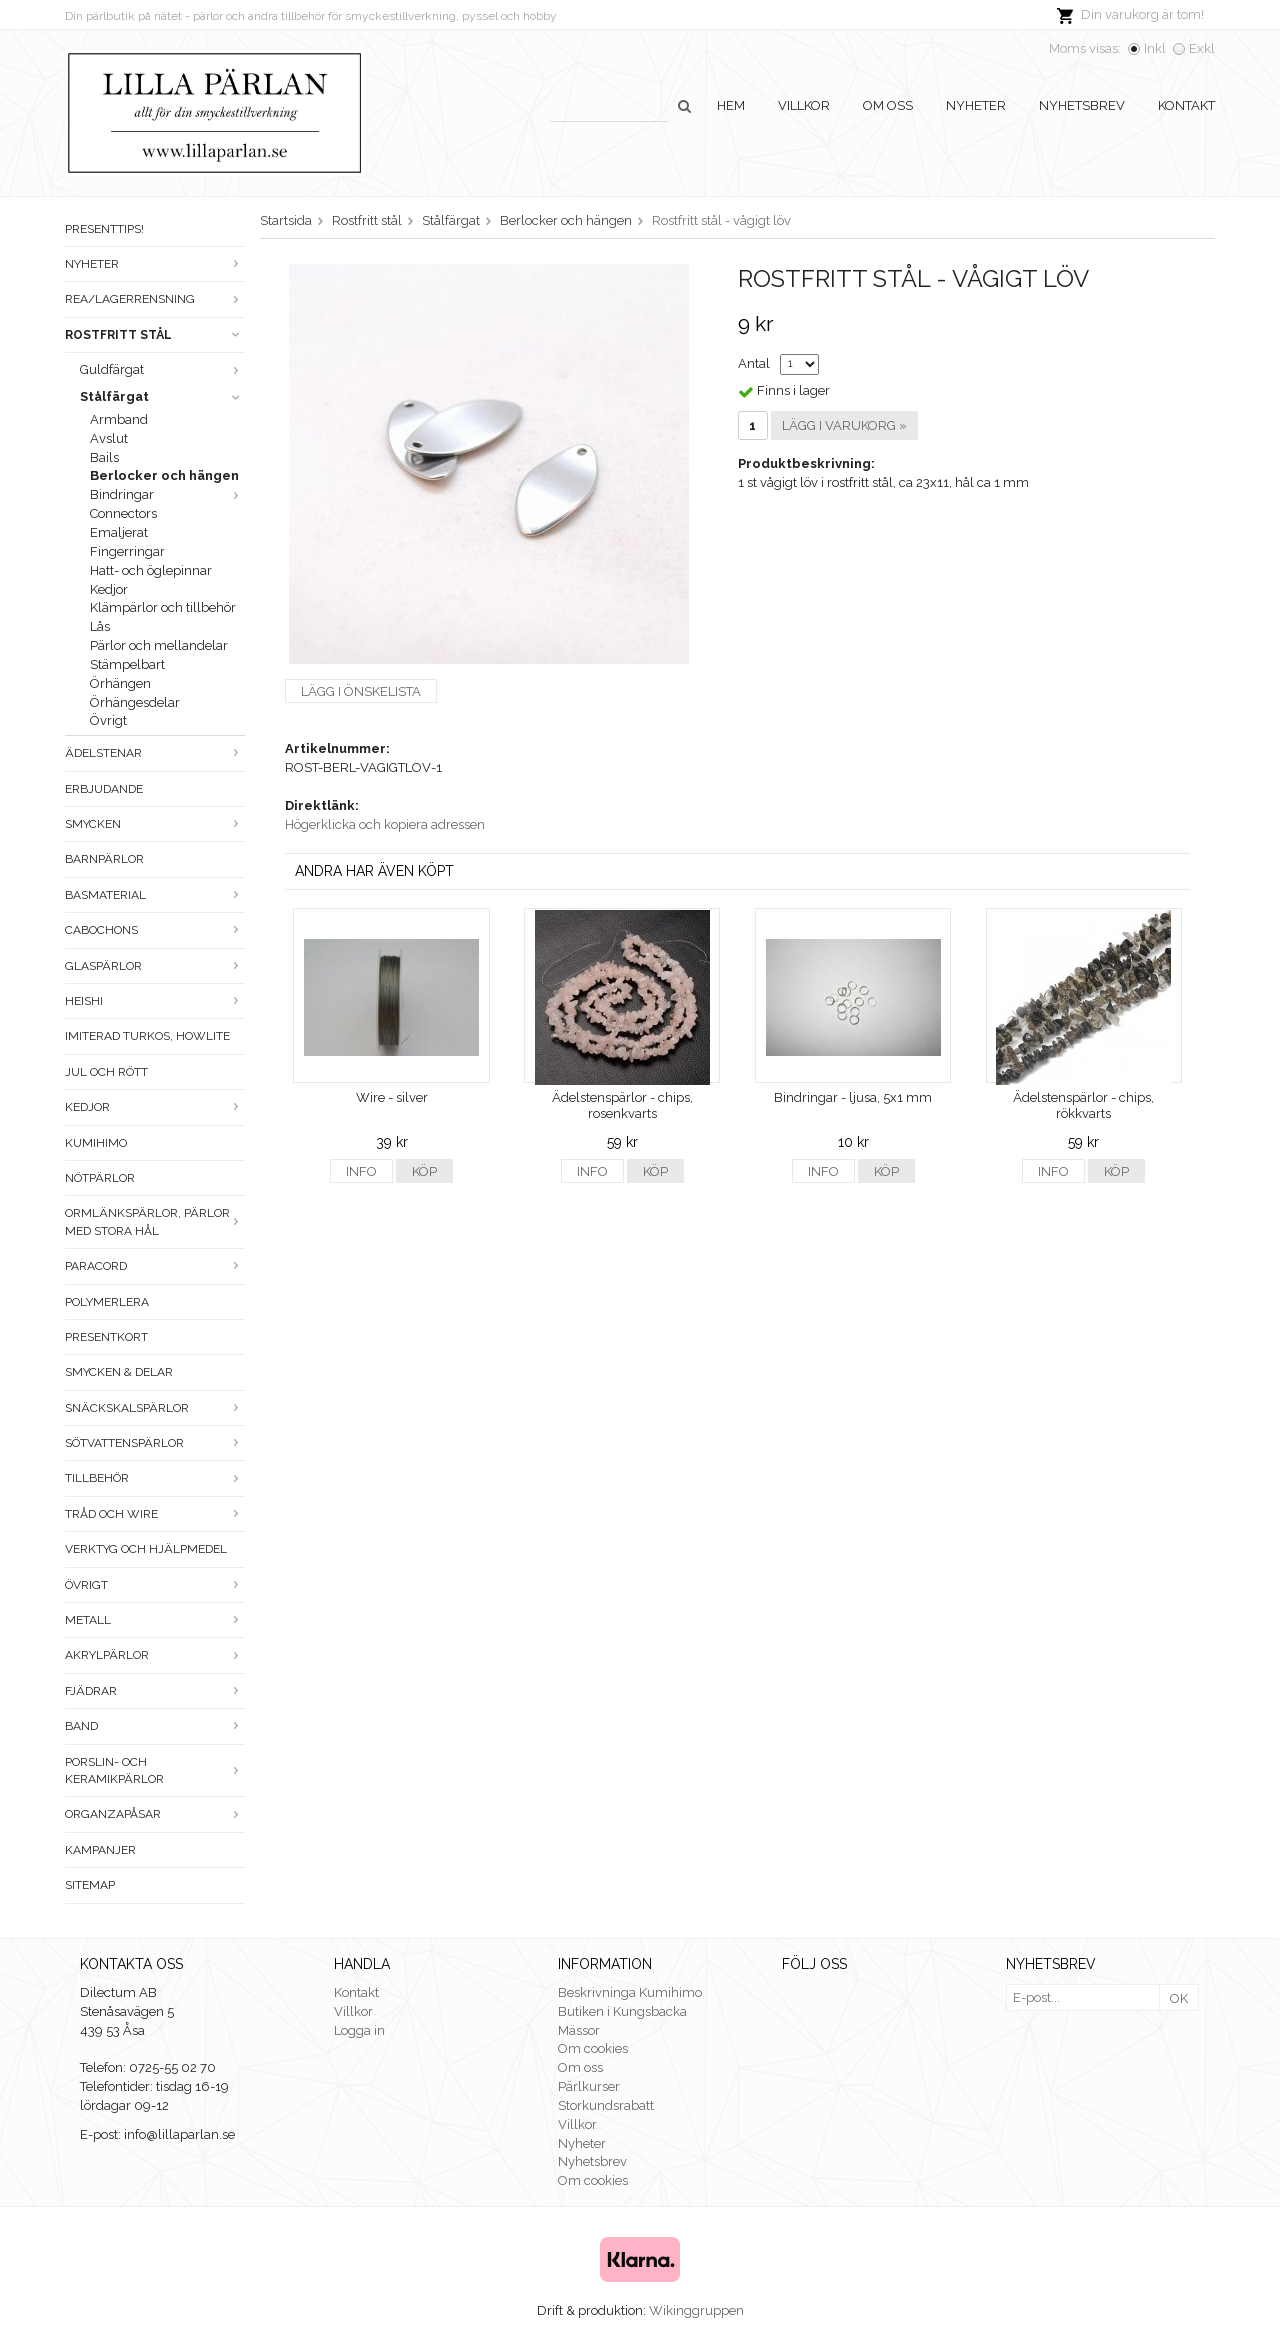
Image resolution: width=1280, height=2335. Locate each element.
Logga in (359, 2030)
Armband (119, 419)
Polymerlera (107, 1302)
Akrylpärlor (155, 1655)
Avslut (109, 438)
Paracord (155, 1266)
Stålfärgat (162, 396)
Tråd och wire (155, 1514)
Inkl (1155, 48)
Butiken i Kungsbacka (622, 2011)
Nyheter (976, 105)
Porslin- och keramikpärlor (155, 1770)
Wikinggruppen (696, 2310)
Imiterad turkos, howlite (147, 1036)
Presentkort (106, 1337)
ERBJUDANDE (104, 789)
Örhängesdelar (135, 702)
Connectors (123, 513)
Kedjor (109, 589)
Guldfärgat (162, 369)
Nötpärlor (100, 1178)
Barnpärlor (104, 859)
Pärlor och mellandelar (159, 645)
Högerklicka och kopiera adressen (385, 824)
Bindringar (167, 494)
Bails (104, 457)
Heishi (155, 1001)
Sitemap (90, 1885)
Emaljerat (119, 532)
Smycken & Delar (119, 1372)
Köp (424, 1171)
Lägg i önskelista (361, 691)
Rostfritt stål (155, 335)
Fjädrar (155, 1691)
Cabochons (155, 930)
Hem (731, 105)
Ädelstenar (155, 753)
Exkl (1202, 48)
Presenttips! (104, 229)
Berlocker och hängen (164, 475)
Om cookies (593, 2048)
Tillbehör (155, 1478)
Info (361, 1171)
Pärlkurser (589, 2086)
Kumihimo (96, 1143)
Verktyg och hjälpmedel (146, 1549)
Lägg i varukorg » (844, 425)
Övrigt (108, 720)
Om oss (888, 105)
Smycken (155, 824)
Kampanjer (100, 1850)
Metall (155, 1620)
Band (155, 1726)
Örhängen (120, 683)
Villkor (804, 105)
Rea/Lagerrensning (155, 299)
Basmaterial (155, 895)
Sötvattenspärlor (155, 1443)
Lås (100, 626)
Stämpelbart (127, 664)
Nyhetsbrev (1082, 105)
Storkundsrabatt (606, 2105)
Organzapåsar (155, 1814)
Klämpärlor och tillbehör (163, 607)
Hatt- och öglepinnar (151, 570)
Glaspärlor (155, 966)
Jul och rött (106, 1072)
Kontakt (1186, 105)
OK (1179, 1998)
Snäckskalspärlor (155, 1408)
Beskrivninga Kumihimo (630, 1992)
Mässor (579, 2030)
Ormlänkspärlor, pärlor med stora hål (155, 1221)
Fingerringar (127, 551)
